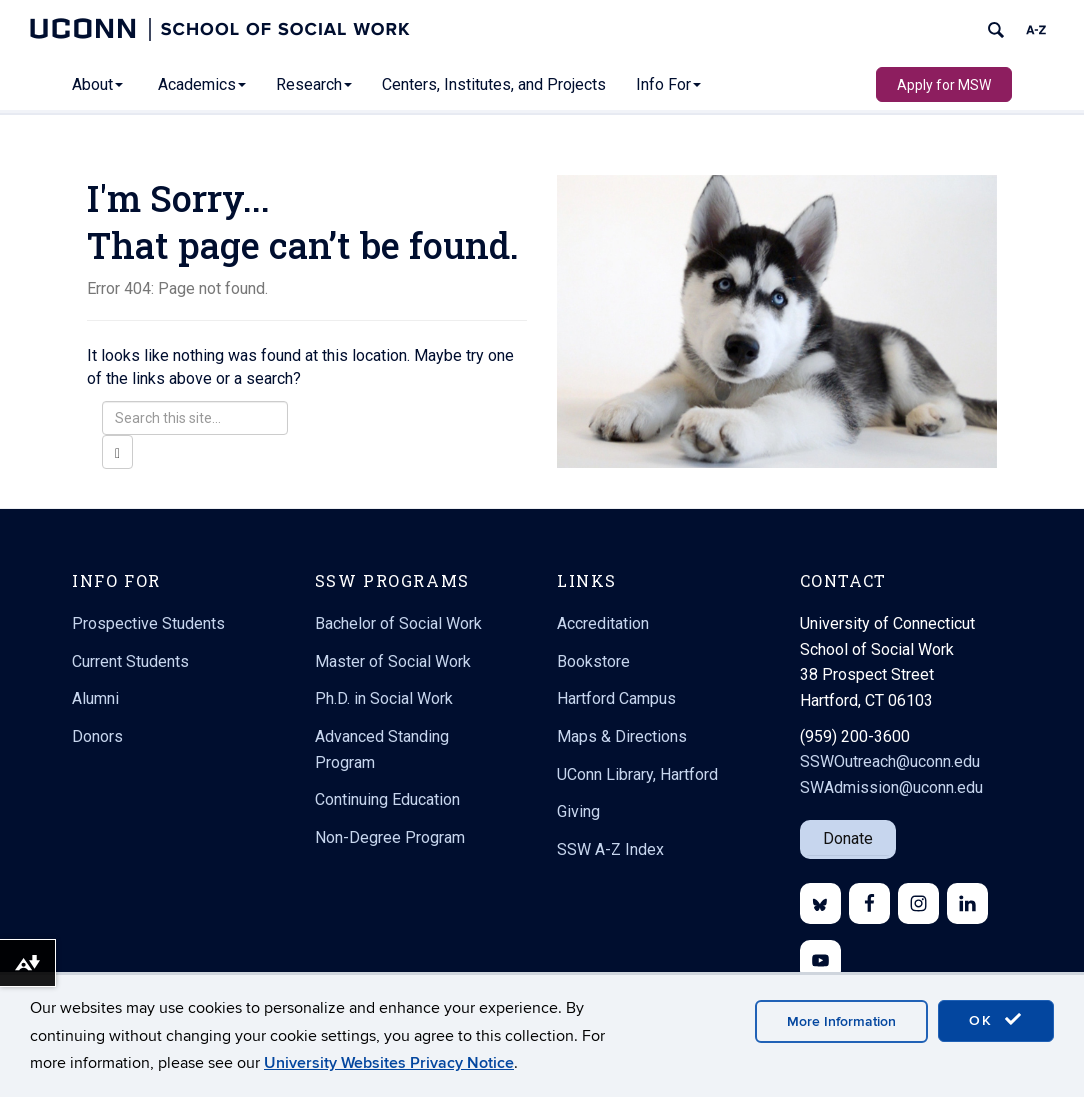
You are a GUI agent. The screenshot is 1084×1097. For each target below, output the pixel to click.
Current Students (130, 661)
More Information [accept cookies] (841, 1021)
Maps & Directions (622, 736)
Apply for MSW (944, 85)
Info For (668, 84)
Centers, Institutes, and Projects (494, 84)
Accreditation (603, 623)
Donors (97, 736)
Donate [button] (848, 838)
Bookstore (593, 661)
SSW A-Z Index (610, 849)
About (97, 84)
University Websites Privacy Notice (389, 1063)
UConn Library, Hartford (637, 774)
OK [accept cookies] (996, 1020)
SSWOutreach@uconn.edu (890, 761)
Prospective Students (148, 623)
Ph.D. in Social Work (384, 698)
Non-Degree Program (390, 837)
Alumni (95, 698)
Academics (202, 84)
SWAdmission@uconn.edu (891, 787)
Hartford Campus (616, 698)
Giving (578, 811)
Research (314, 84)
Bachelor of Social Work (398, 623)
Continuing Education (387, 799)
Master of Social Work (393, 661)
